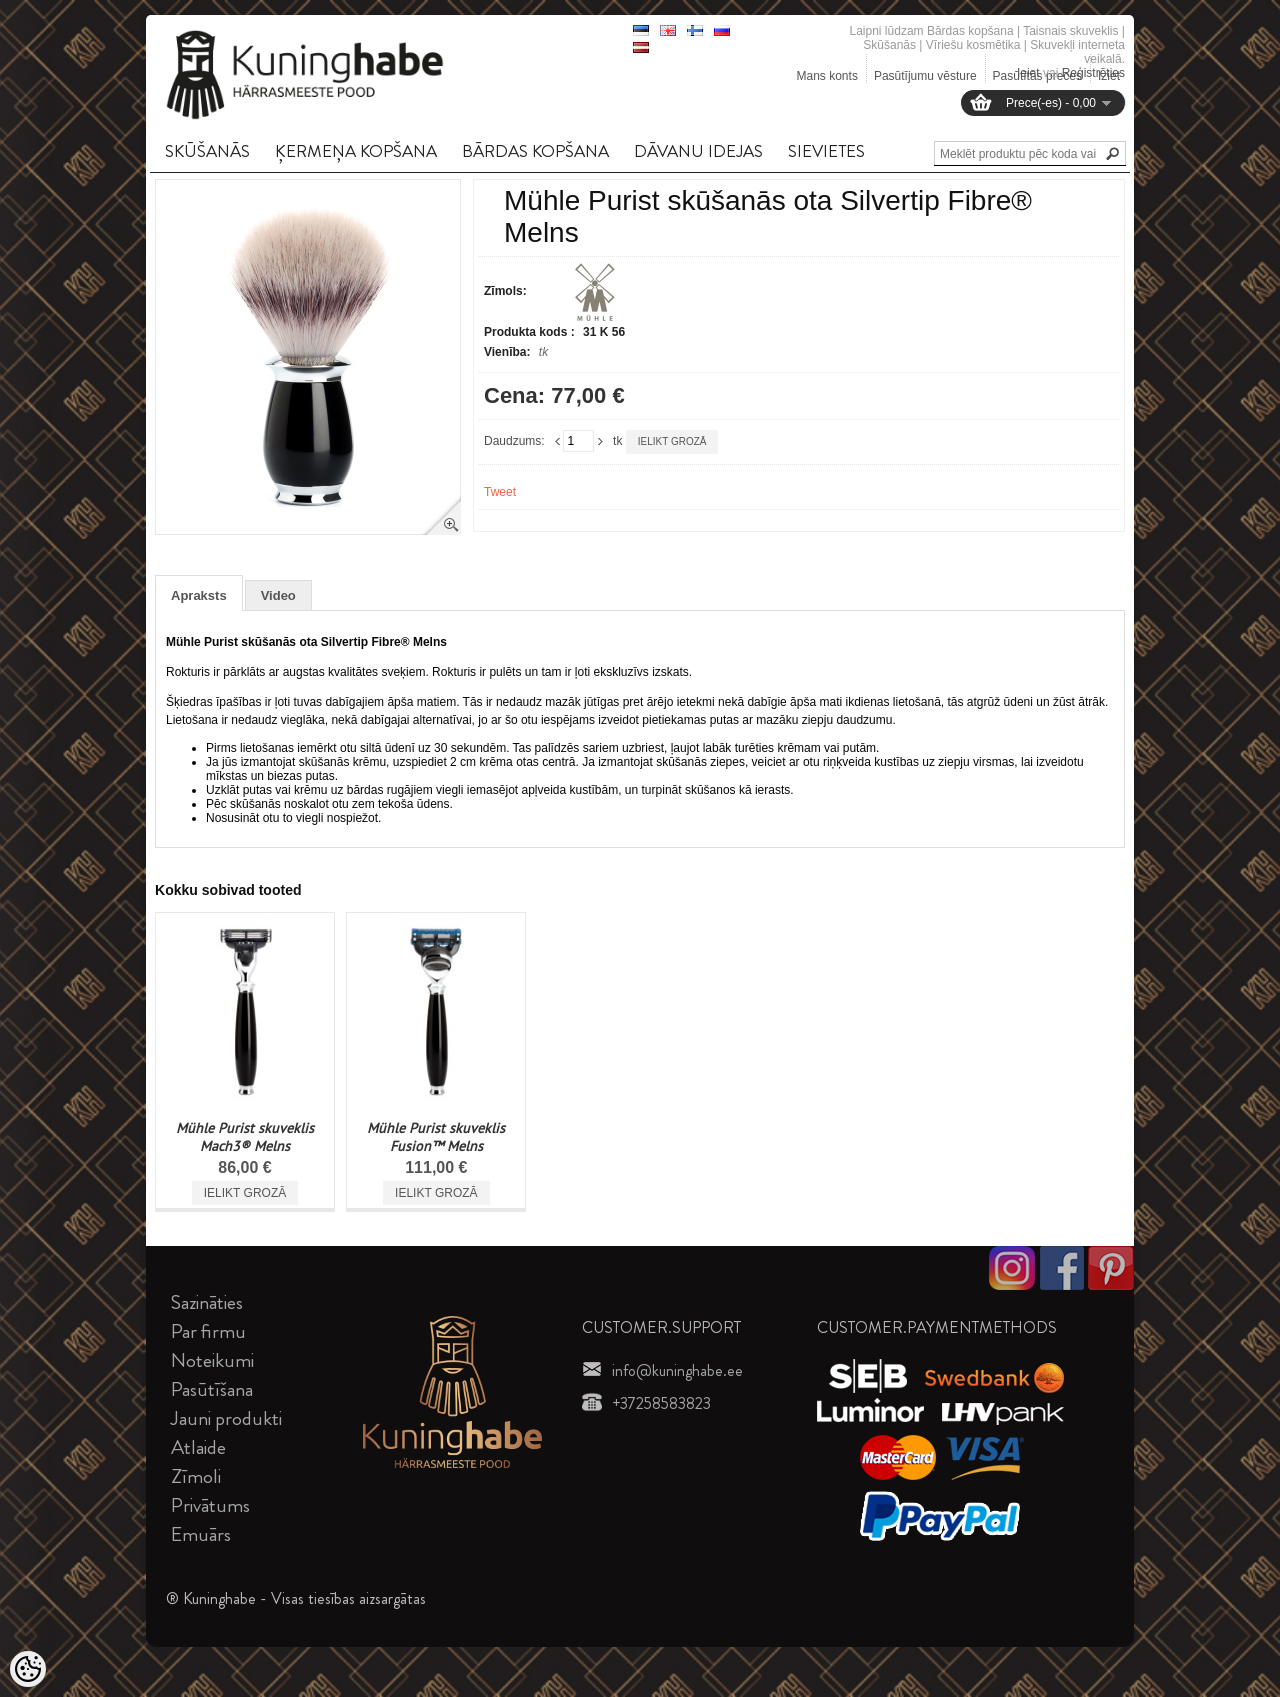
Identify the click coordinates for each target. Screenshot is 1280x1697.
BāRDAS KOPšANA (535, 151)
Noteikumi (212, 1360)
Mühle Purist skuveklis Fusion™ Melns (436, 1137)
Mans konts (827, 76)
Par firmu (208, 1331)
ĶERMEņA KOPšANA (356, 151)
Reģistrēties (1093, 73)
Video (278, 595)
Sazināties (207, 1302)
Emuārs (201, 1534)
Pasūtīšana (212, 1389)
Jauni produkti (226, 1418)
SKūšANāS (207, 151)
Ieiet (1028, 73)
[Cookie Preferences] (28, 1669)
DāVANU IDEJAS (698, 151)
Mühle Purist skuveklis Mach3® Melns (245, 1137)
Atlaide (198, 1447)
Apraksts (199, 595)
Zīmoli (196, 1476)
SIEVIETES (826, 151)
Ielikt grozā (672, 441)
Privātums (210, 1505)
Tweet (500, 492)
